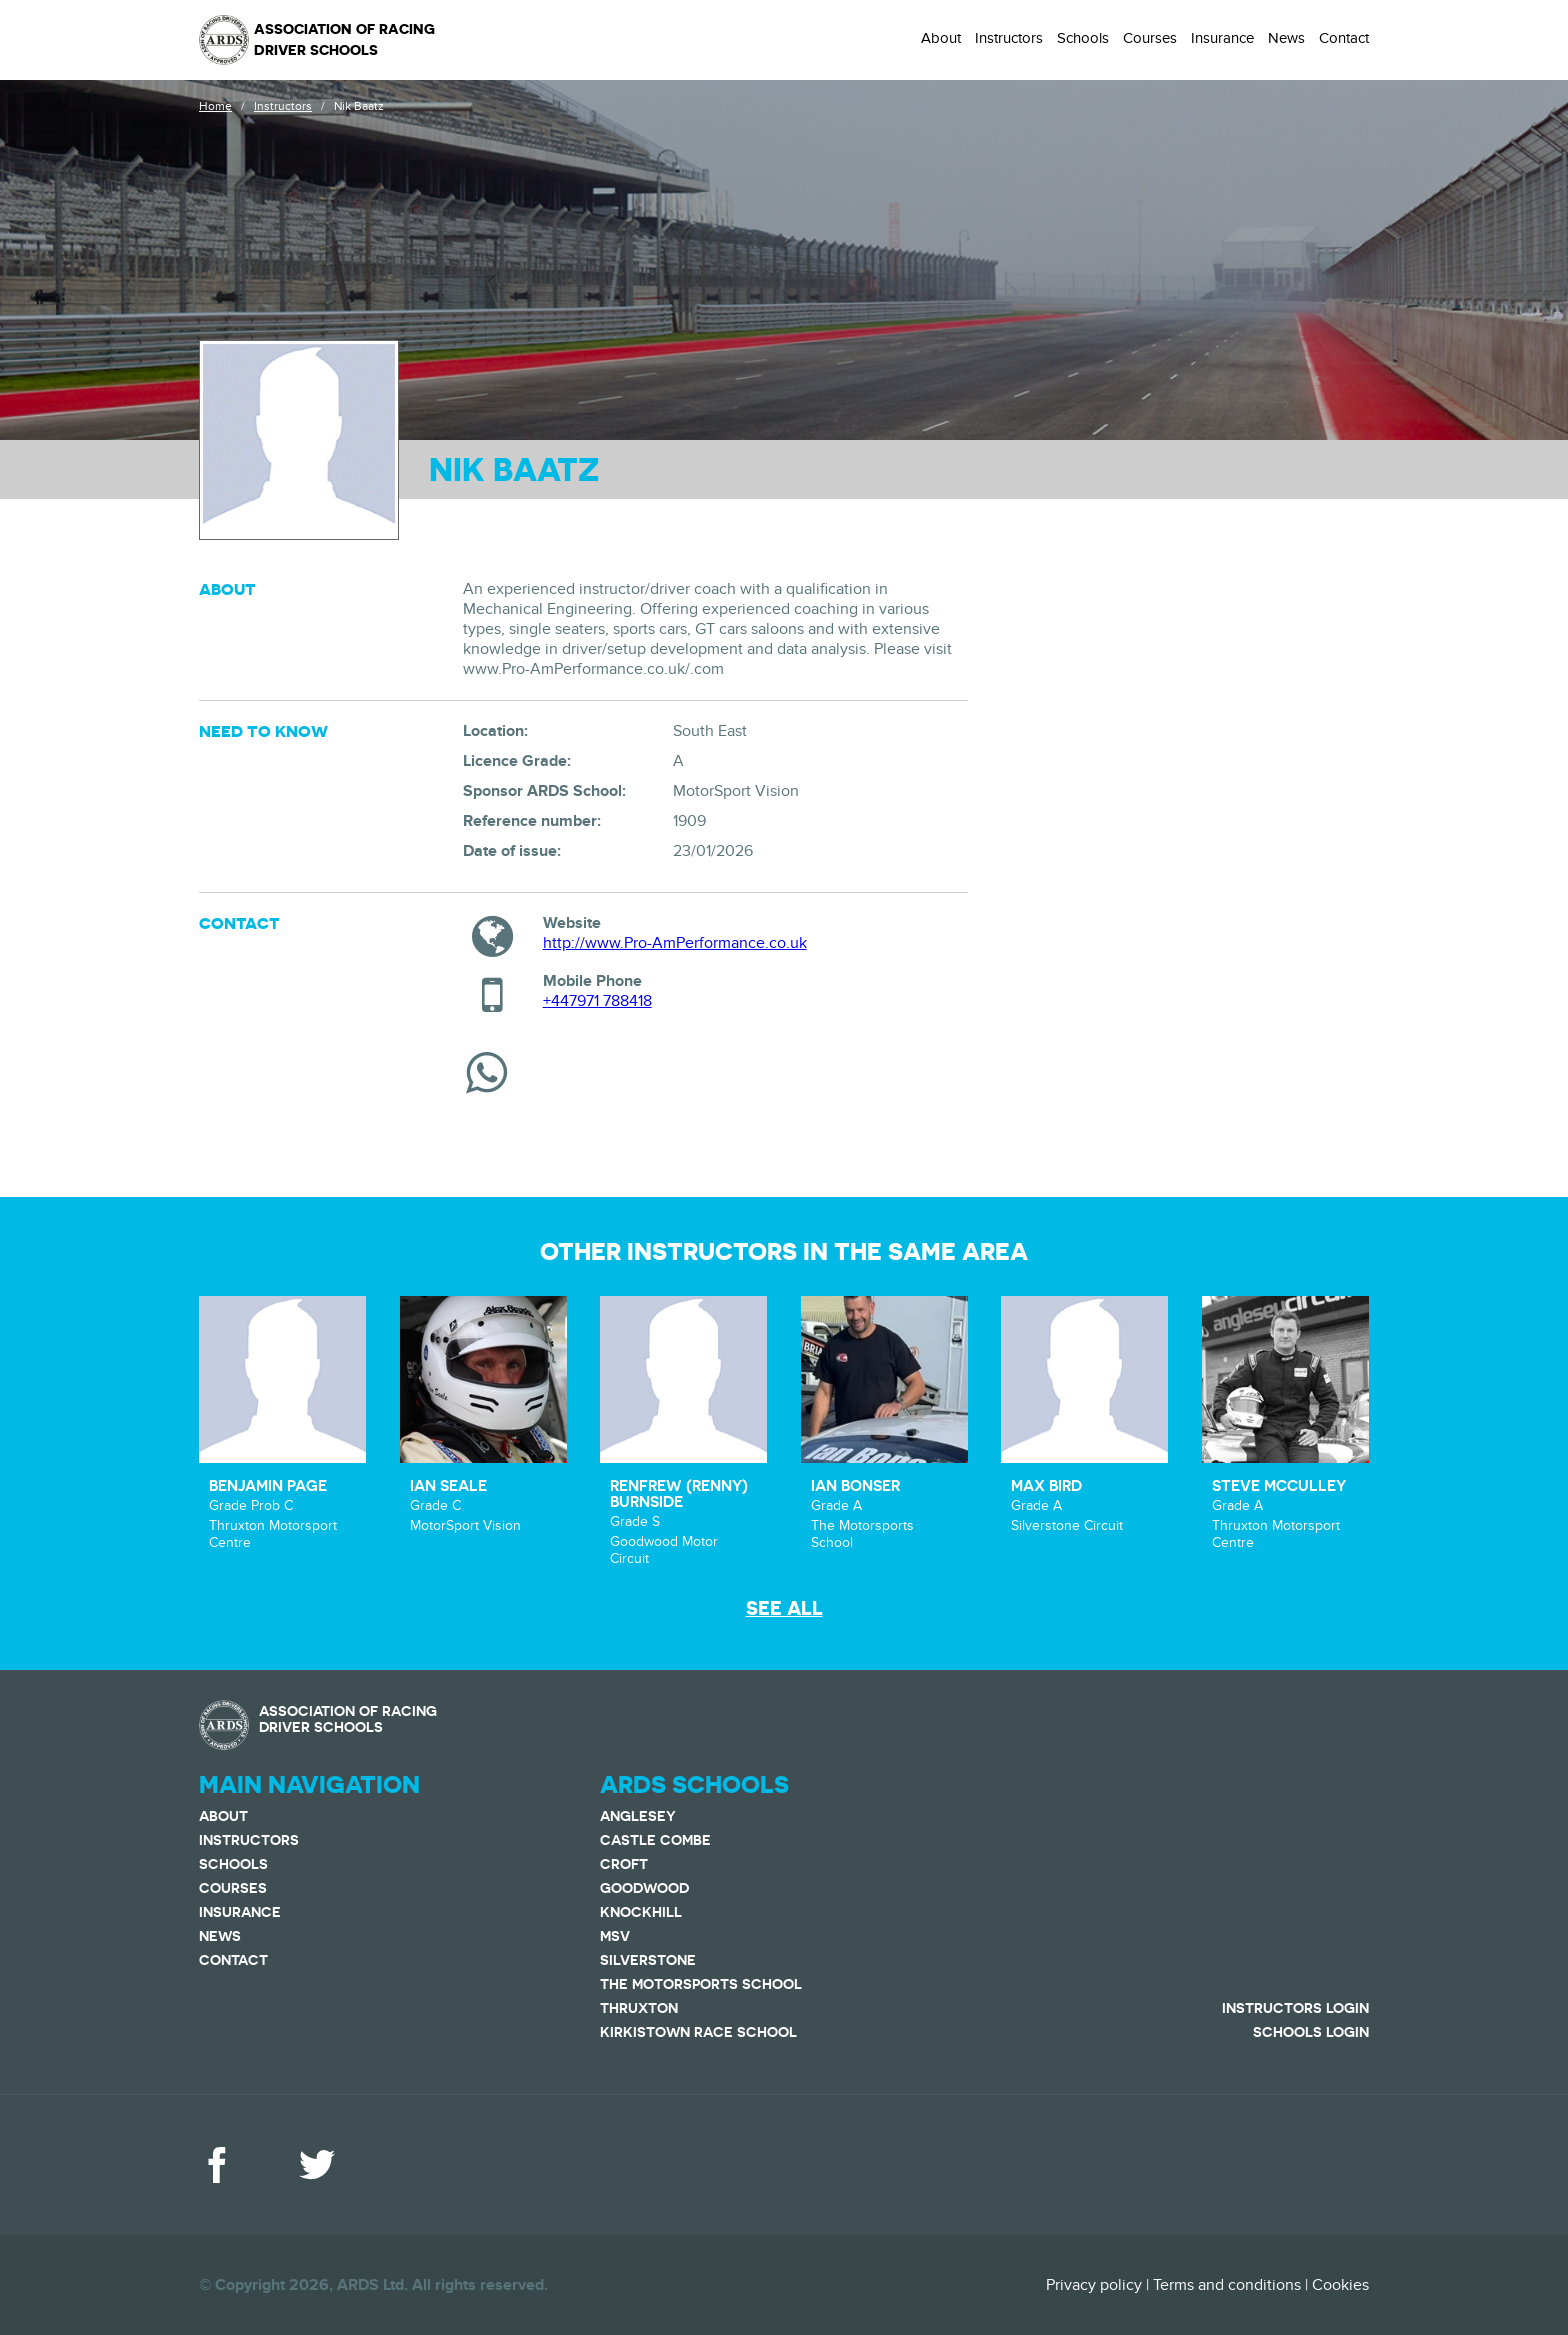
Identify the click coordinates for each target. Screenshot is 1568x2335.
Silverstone (648, 1960)
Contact (1344, 38)
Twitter (317, 2165)
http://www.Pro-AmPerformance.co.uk (675, 943)
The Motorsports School (701, 1984)
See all (784, 1608)
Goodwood (644, 1888)
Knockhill (641, 1912)
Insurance (1222, 38)
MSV (615, 1936)
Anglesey (638, 1816)
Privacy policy (1094, 2285)
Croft (624, 1864)
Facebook (217, 2165)
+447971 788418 (597, 1001)
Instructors (1009, 38)
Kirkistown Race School (698, 2032)
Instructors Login (1295, 2008)
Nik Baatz (359, 106)
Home (215, 106)
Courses (1150, 38)
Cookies (1340, 2285)
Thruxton (639, 2008)
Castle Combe (655, 1840)
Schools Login (1311, 2032)
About (941, 38)
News (1286, 38)
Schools (1083, 38)
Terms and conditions (1227, 2285)
